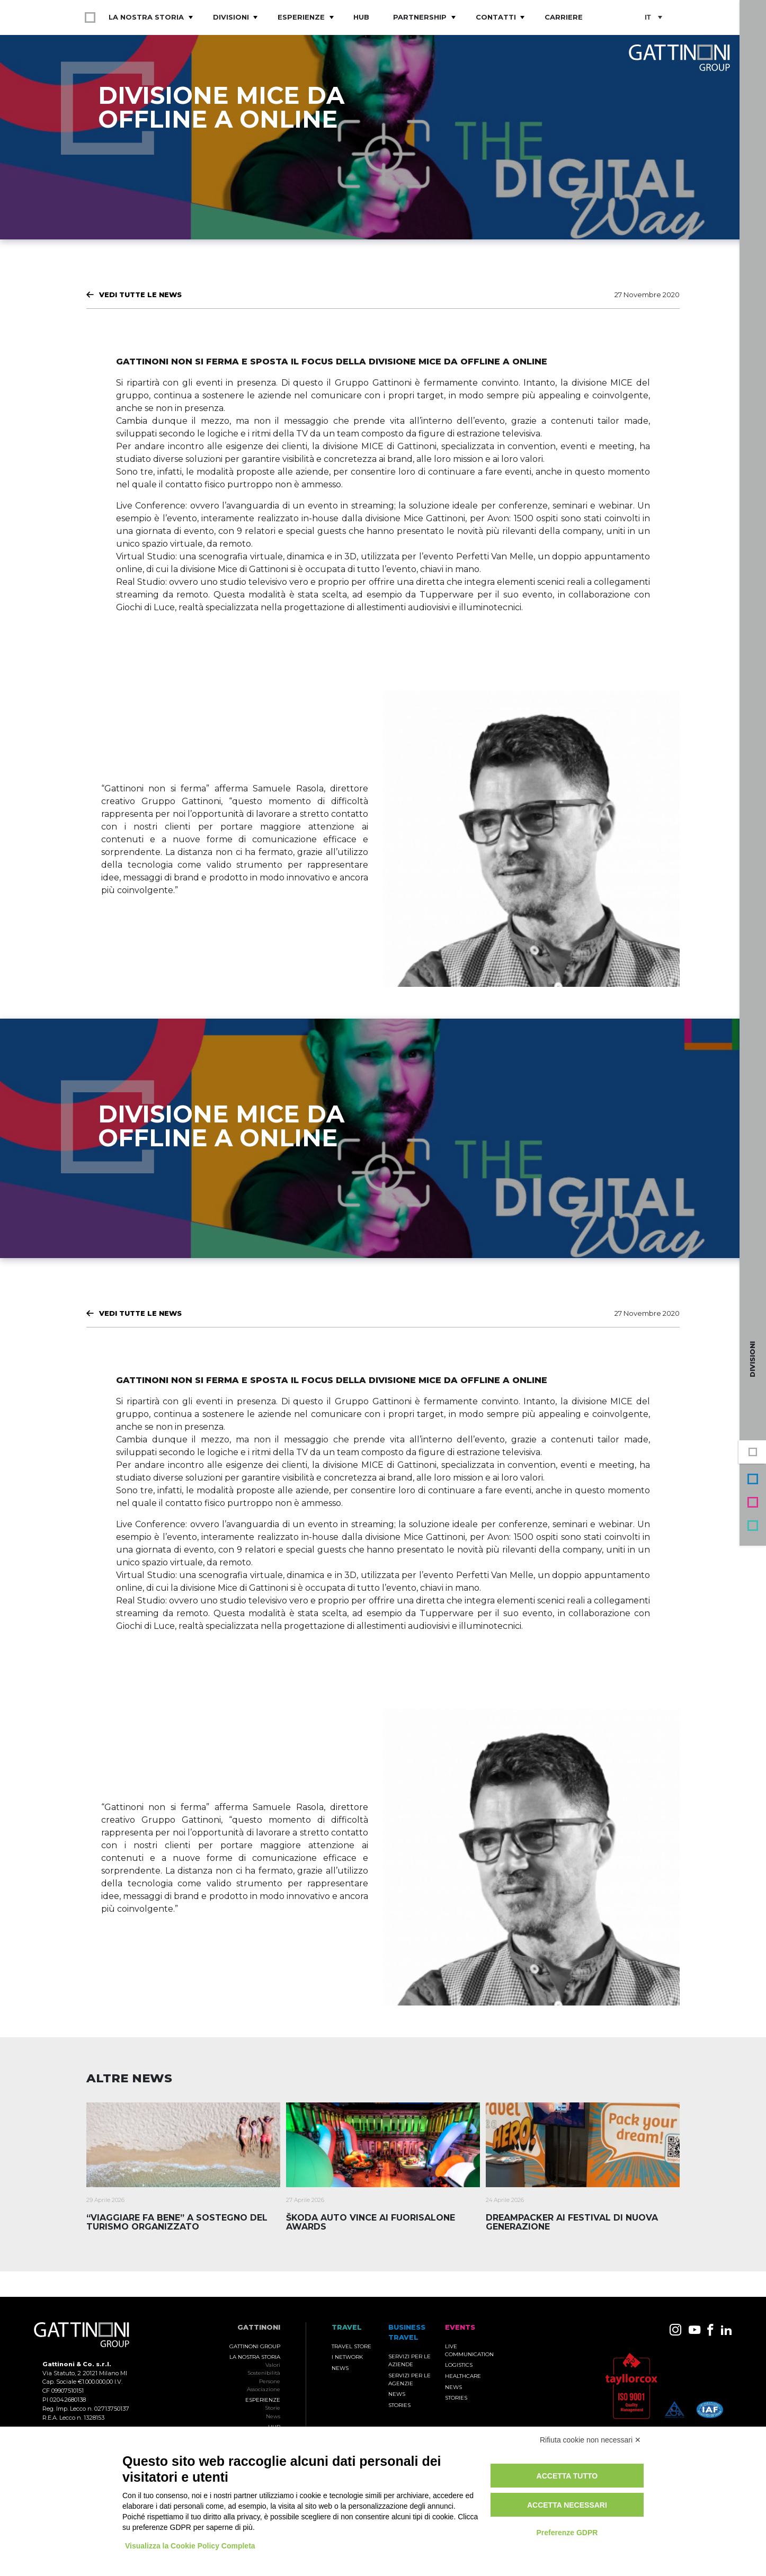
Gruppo (753, 1452)
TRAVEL (347, 2327)
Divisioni (231, 17)
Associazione (263, 2389)
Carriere (564, 17)
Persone (269, 2381)
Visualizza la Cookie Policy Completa (190, 2546)
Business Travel (753, 1479)
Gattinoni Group (254, 2346)
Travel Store (351, 2346)
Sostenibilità (263, 2372)
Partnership (420, 17)
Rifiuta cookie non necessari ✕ (590, 2440)
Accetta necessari (567, 2505)
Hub (361, 17)
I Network (347, 2357)
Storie (272, 2407)
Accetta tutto (567, 2476)
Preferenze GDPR (567, 2532)
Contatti (496, 17)
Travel (753, 1525)
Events (753, 1502)
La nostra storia (146, 17)
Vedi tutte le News (140, 294)
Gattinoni (258, 2327)
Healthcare (463, 2376)
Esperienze (301, 17)
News (273, 2416)
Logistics (459, 2364)
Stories (399, 2405)
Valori (272, 2364)
